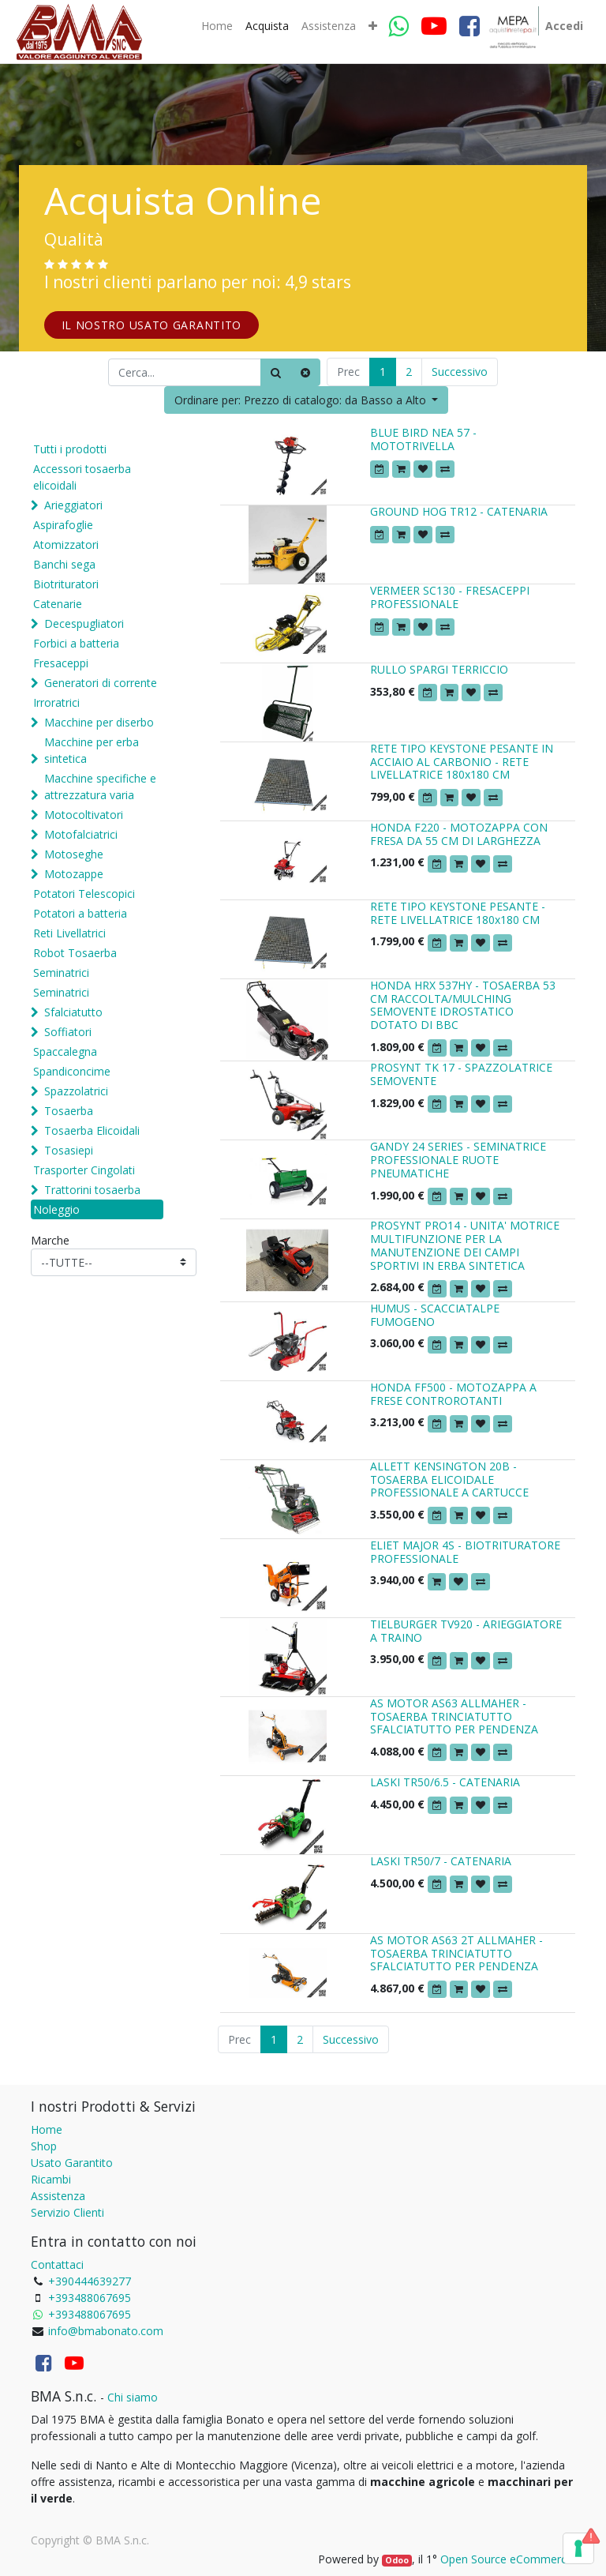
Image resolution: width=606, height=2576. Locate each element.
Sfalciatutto (73, 1012)
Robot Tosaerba (75, 952)
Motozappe (73, 873)
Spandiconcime (71, 1071)
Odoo (397, 2560)
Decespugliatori (84, 623)
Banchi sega (64, 564)
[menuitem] (217, 26)
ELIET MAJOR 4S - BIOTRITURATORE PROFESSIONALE (465, 1552)
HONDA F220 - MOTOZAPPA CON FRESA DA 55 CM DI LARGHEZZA (459, 834)
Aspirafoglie (63, 524)
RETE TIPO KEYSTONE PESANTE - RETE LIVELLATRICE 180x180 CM (457, 913)
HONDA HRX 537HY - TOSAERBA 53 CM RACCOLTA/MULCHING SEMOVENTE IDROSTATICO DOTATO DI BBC (463, 1005)
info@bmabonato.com (105, 2330)
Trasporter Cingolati (84, 1169)
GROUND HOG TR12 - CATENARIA (459, 511)
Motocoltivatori (83, 814)
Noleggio (56, 1209)
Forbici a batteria (76, 643)
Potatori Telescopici (84, 893)
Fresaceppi (60, 662)
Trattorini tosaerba (92, 1189)
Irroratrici (56, 702)
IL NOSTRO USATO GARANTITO (152, 324)
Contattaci (57, 2264)
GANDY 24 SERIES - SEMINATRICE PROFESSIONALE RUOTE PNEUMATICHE (458, 1160)
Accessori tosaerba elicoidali (82, 477)
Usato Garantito (72, 2162)
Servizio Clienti (67, 2212)
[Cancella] (305, 372)
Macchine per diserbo (99, 722)
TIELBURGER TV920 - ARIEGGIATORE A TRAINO (466, 1631)
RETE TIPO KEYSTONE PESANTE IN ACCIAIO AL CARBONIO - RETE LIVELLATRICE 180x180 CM (461, 762)
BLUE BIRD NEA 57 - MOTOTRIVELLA (423, 439)
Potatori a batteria (80, 913)
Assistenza (58, 2195)
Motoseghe (73, 854)
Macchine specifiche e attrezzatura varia (100, 786)
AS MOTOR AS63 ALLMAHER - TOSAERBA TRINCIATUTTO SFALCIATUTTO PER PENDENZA (454, 1716)
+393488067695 (89, 2297)
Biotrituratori (66, 583)
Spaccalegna (65, 1051)
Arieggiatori (73, 505)
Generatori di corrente (100, 682)
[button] (372, 26)
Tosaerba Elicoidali (92, 1130)
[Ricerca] (275, 372)
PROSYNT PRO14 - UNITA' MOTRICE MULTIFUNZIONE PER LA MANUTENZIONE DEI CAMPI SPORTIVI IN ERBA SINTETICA (464, 1245)
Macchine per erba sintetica (91, 750)
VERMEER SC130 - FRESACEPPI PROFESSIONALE (449, 597)
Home (46, 2129)
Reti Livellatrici (69, 933)
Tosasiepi (68, 1150)
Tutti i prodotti (70, 448)
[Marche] (113, 1262)
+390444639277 (89, 2281)
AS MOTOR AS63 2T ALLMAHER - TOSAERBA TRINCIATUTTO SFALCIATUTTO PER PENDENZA (456, 1953)
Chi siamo (132, 2397)
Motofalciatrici (81, 834)
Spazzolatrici (76, 1090)
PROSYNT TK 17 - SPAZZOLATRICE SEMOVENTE (461, 1074)
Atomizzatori (66, 544)
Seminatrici (61, 972)
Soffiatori (68, 1031)
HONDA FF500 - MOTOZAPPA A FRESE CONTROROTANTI (453, 1394)
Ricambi (51, 2179)
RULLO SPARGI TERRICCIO (439, 669)
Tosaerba (68, 1110)
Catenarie (57, 603)
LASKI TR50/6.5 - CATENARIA (445, 1781)
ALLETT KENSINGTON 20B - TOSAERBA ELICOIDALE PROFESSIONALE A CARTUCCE (449, 1479)
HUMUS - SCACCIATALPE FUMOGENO (434, 1315)
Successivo (460, 371)
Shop (44, 2146)
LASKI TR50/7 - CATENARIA (440, 1860)
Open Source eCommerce (506, 2559)
